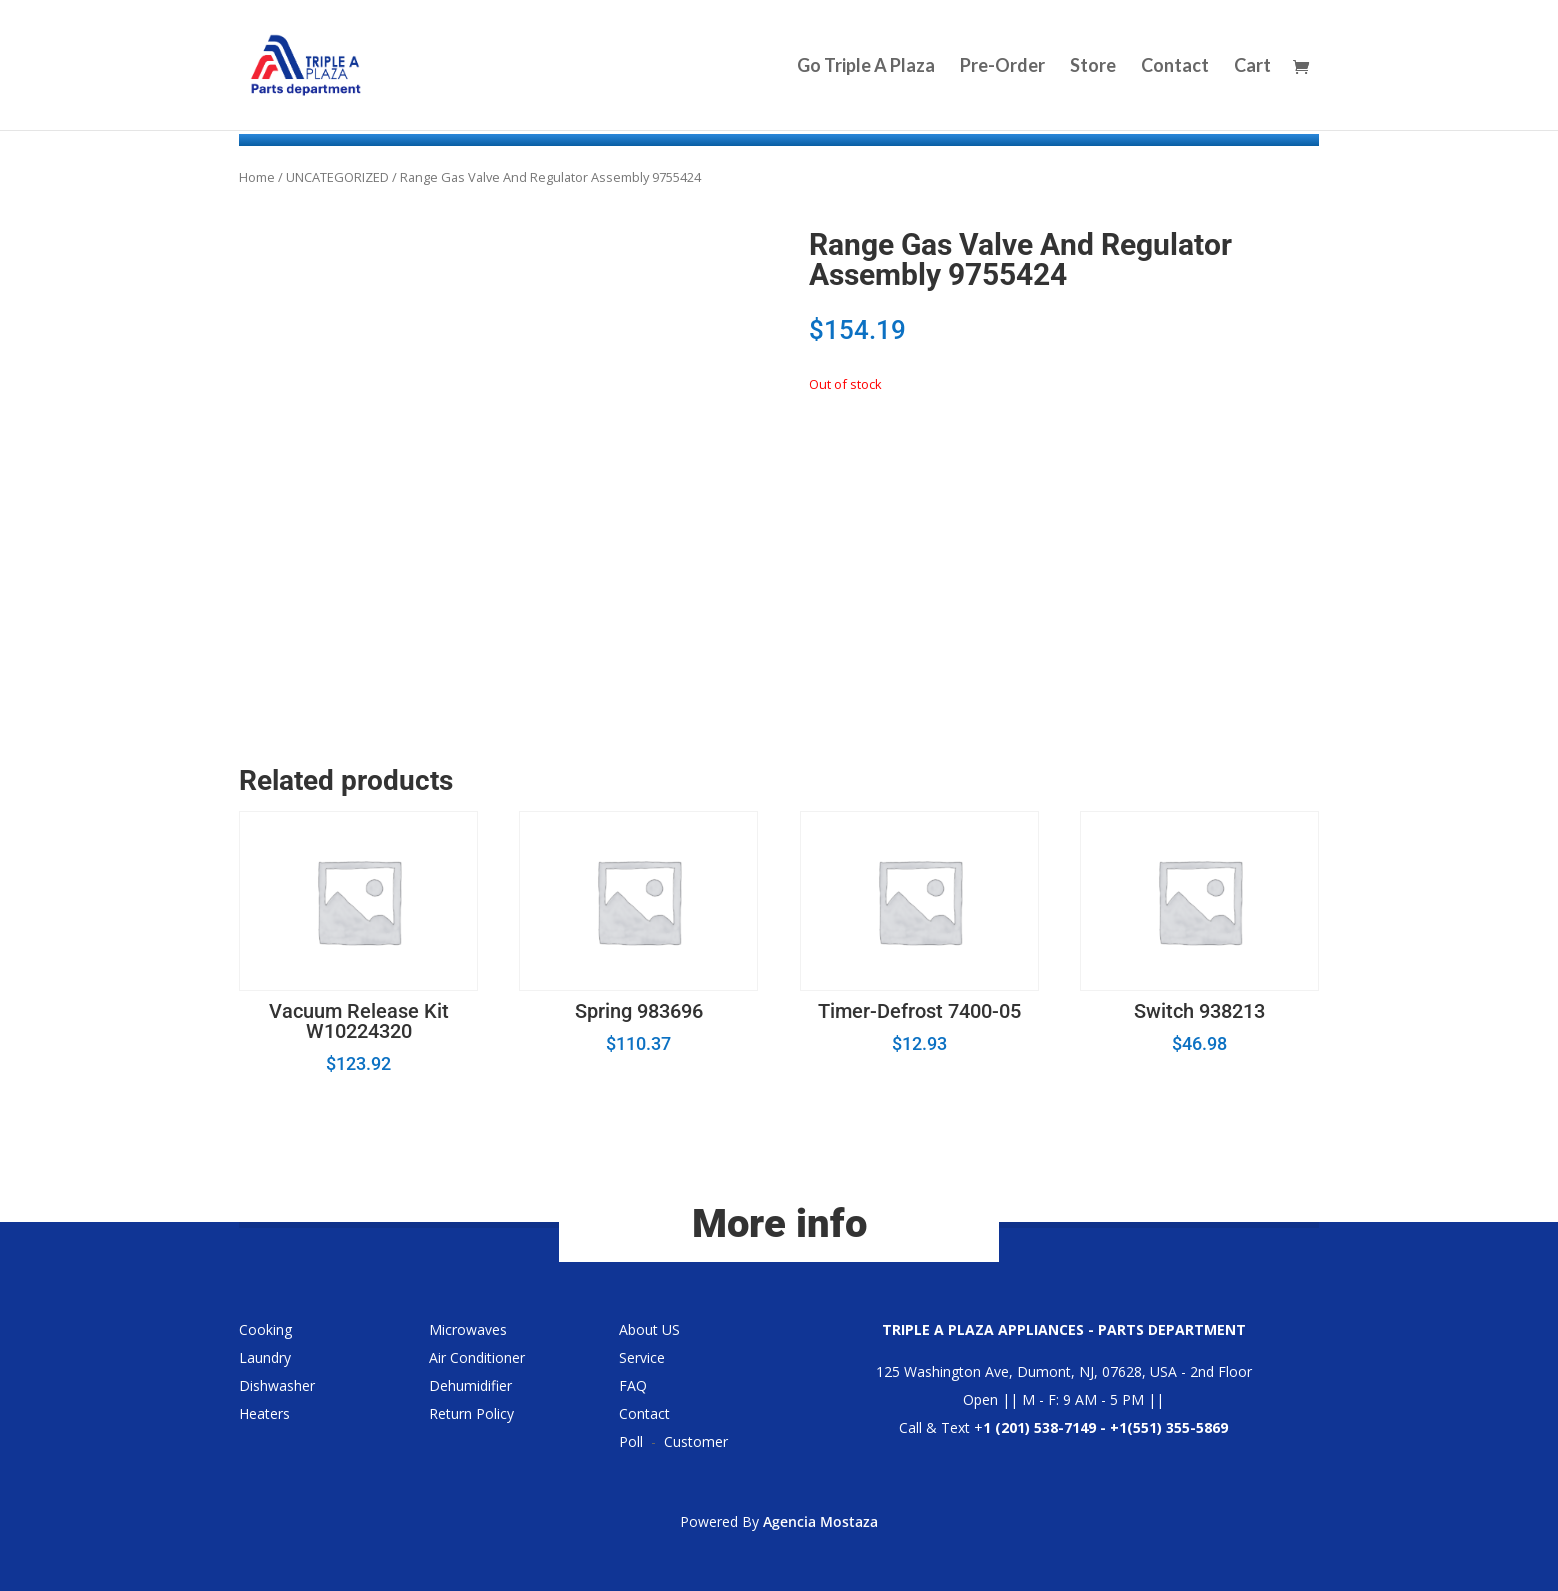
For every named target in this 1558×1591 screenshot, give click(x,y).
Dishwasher (277, 1385)
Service (642, 1357)
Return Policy (471, 1413)
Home (257, 177)
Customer (696, 1441)
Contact (1175, 67)
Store (1093, 67)
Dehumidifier (470, 1385)
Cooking (265, 1329)
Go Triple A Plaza (866, 67)
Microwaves (468, 1329)
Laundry (265, 1357)
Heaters (264, 1413)
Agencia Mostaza (820, 1521)
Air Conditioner (477, 1357)
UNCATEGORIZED (337, 177)
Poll (631, 1441)
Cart (1252, 67)
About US (649, 1329)
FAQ (633, 1385)
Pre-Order (1002, 67)
